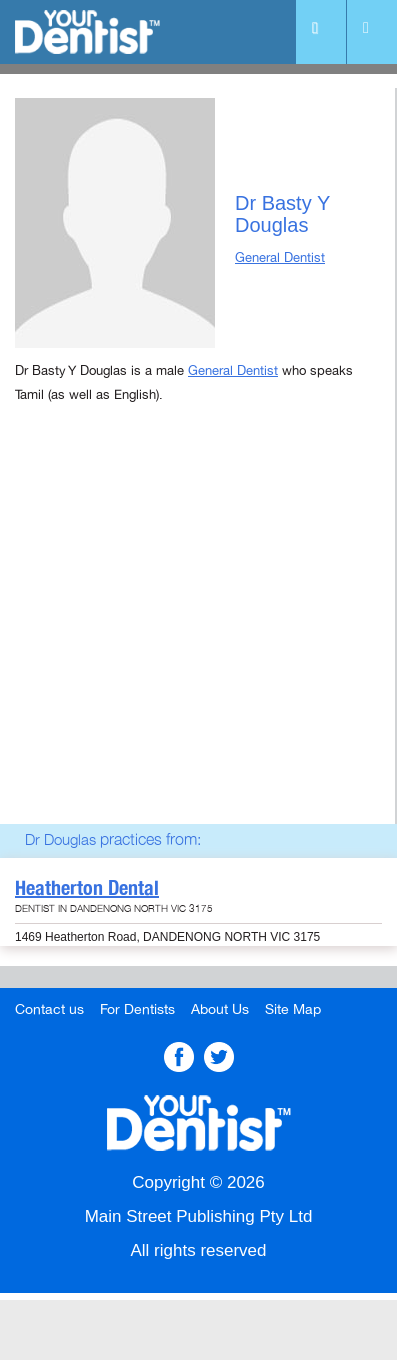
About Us (220, 1009)
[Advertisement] (198, 640)
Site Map (293, 1009)
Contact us (49, 1009)
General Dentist (280, 258)
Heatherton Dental (87, 888)
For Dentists (137, 1009)
